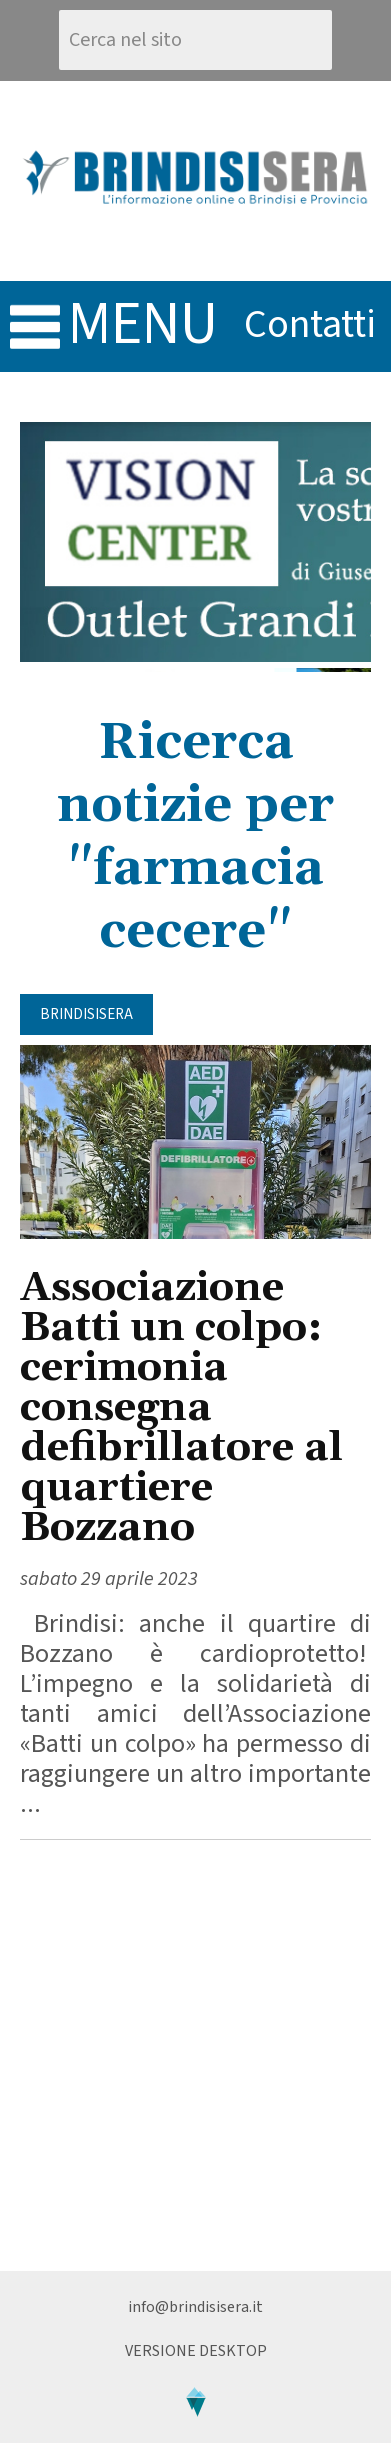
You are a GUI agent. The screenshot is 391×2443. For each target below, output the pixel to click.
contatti (310, 324)
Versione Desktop (196, 2351)
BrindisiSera (86, 1014)
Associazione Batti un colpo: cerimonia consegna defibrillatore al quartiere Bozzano (181, 1408)
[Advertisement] (195, 2055)
